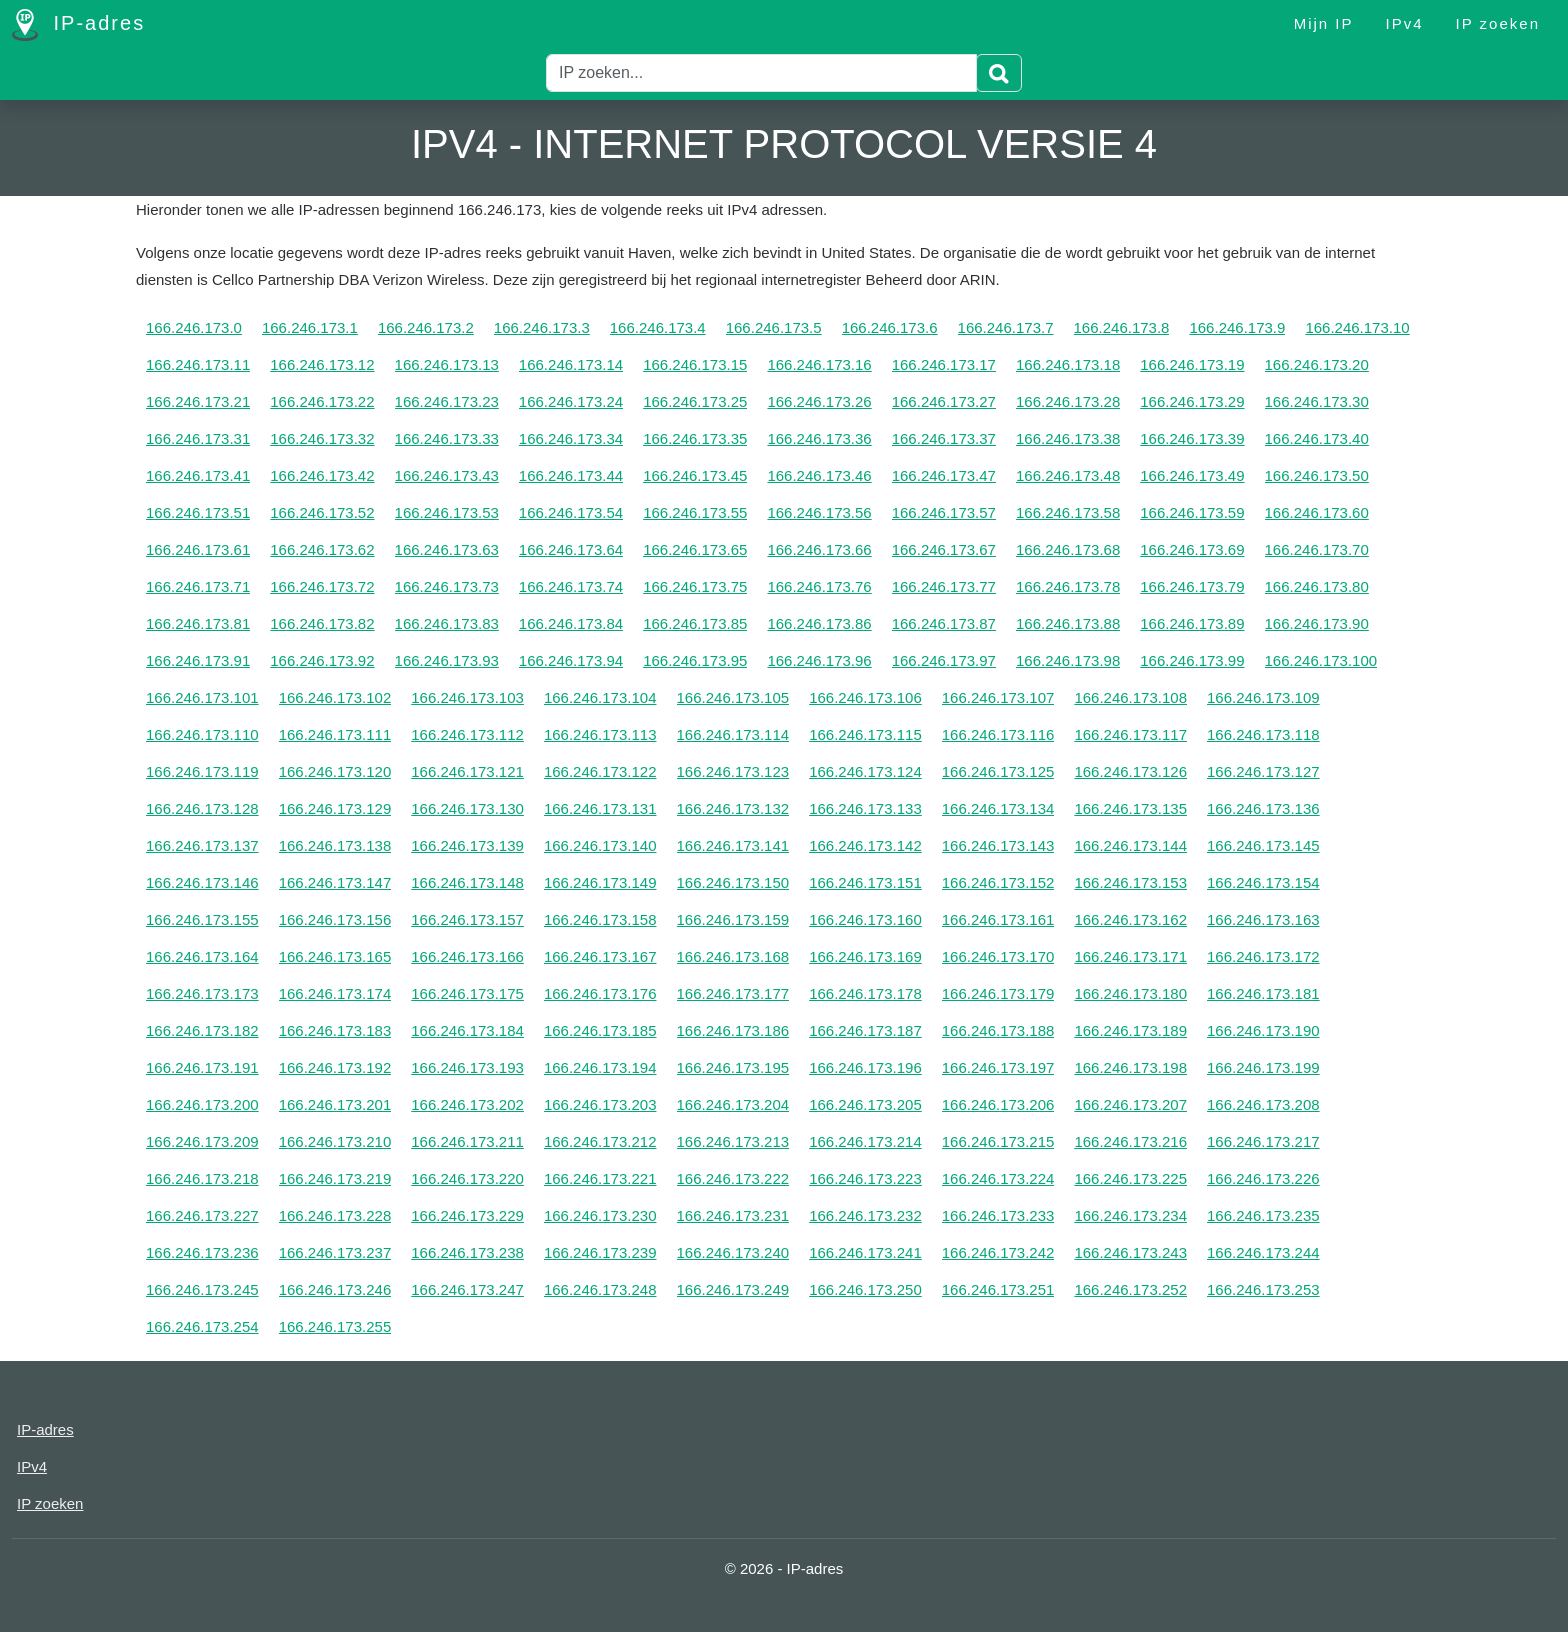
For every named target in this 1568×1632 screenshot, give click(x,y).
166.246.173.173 (202, 993)
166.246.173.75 (695, 586)
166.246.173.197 (998, 1067)
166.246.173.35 (695, 438)
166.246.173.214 (865, 1141)
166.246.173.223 (865, 1178)
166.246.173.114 (733, 734)
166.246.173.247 (467, 1289)
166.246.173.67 (944, 549)
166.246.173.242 (998, 1252)
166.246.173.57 (944, 512)
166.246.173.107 (998, 697)
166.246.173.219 (335, 1178)
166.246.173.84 (571, 623)
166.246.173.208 (1263, 1104)
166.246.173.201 (335, 1104)
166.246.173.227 (202, 1215)
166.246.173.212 (600, 1141)
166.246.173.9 (1237, 327)
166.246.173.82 (322, 623)
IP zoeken (1498, 23)
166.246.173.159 (733, 919)
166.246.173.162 (1130, 919)
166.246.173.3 (542, 327)
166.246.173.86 (819, 623)
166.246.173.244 (1263, 1252)
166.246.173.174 (335, 993)
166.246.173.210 (335, 1141)
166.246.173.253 (1263, 1289)
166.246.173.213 (733, 1141)
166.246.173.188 (998, 1030)
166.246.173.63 (447, 549)
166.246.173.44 (571, 475)
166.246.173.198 (1130, 1067)
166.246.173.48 (1068, 475)
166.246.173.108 (1130, 697)
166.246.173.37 (944, 438)
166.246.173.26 (819, 401)
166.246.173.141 (733, 845)
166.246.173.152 (998, 882)
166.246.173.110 (202, 734)
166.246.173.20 (1317, 364)
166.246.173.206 (998, 1104)
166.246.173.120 (335, 771)
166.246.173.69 (1192, 549)
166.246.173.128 (202, 808)
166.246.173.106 (865, 697)
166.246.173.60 (1317, 512)
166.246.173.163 (1263, 919)
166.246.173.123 (733, 771)
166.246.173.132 (733, 808)
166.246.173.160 (865, 919)
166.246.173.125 (998, 771)
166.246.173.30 (1317, 401)
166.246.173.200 (202, 1104)
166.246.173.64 (571, 549)
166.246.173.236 (202, 1252)
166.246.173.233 (998, 1215)
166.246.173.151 (865, 882)
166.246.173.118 (1263, 734)
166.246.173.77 (944, 586)
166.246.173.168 (733, 956)
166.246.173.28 (1068, 401)
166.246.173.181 (1263, 993)
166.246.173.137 (202, 845)
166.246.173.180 (1130, 993)
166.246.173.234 (1130, 1215)
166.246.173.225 (1130, 1178)
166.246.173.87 (944, 623)
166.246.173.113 (600, 734)
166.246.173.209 (202, 1141)
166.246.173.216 (1130, 1141)
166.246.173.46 (819, 475)
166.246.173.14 (571, 364)
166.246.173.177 (733, 993)
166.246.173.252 (1130, 1289)
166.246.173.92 (322, 660)
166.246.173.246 (335, 1289)
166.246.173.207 (1130, 1104)
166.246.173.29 (1192, 401)
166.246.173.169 (865, 956)
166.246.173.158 (600, 919)
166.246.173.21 (198, 401)
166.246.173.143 (998, 845)
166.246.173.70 (1317, 549)
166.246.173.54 (571, 512)
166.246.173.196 (865, 1067)
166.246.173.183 (335, 1030)
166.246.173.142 (865, 845)
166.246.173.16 (819, 364)
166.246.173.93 (447, 660)
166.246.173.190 (1263, 1030)
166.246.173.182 (202, 1030)
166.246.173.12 (322, 364)
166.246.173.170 (998, 956)
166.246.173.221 (600, 1178)
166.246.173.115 (865, 734)
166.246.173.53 (447, 512)
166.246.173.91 (198, 660)
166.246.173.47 (944, 475)
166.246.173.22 (322, 401)
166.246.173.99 (1192, 660)
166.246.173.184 (467, 1030)
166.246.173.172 (1263, 956)
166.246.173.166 (467, 956)
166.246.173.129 (335, 808)
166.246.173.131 (600, 808)
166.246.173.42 (322, 475)
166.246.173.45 (695, 475)
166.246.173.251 (998, 1289)
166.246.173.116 (998, 734)
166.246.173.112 (467, 734)
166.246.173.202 (467, 1104)
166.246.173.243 (1130, 1252)
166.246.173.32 (322, 438)
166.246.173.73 (447, 586)
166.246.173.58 (1068, 512)
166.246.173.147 (335, 882)
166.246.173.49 (1192, 475)
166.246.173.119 (202, 771)
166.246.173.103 (467, 697)
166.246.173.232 (865, 1215)
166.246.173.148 (467, 882)
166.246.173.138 (335, 845)
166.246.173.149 (600, 882)
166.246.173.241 (865, 1252)
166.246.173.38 (1068, 438)
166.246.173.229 (467, 1215)
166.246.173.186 (733, 1030)
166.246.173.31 (198, 438)
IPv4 (1405, 23)
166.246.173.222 (733, 1178)
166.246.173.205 (865, 1104)
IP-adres (78, 25)
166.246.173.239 (600, 1252)
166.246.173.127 (1263, 771)
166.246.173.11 (198, 364)
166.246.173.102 (335, 697)
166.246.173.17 (944, 364)
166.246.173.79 (1192, 586)
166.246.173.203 (600, 1104)
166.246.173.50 (1317, 475)
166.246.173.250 (865, 1289)
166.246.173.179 (998, 993)
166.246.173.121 (467, 771)
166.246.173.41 (198, 475)
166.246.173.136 (1263, 808)
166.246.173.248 (600, 1289)
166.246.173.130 (467, 808)
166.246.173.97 (944, 660)
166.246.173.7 (1006, 327)
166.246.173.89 (1192, 623)
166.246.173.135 (1130, 808)
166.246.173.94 (571, 660)
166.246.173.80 (1317, 586)
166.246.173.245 (202, 1289)
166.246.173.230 (600, 1215)
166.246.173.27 (944, 401)
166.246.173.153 (1130, 882)
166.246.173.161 (998, 919)
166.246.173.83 (447, 623)
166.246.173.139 (467, 845)
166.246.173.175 (467, 993)
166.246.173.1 (310, 327)
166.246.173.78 (1068, 586)
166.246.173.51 (198, 512)
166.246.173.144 (1130, 845)
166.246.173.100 (1321, 660)
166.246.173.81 (198, 623)
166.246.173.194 (600, 1067)
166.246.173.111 (335, 734)
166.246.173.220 (467, 1178)
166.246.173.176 (600, 993)
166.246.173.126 (1130, 771)
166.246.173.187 (865, 1030)
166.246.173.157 (467, 919)
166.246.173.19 (1192, 364)
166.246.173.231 (733, 1215)
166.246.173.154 (1263, 882)
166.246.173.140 (600, 845)
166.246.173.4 (658, 327)
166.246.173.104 (600, 697)
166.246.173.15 (695, 364)
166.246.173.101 (202, 697)
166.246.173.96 (819, 660)
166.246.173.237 (335, 1252)
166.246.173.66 (819, 549)
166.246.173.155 (202, 919)
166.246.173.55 (695, 512)
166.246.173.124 (865, 771)
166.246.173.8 (1122, 327)
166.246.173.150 (733, 882)
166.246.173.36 (819, 438)
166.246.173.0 (194, 327)
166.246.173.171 (1130, 956)
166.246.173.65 (695, 549)
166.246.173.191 (202, 1067)
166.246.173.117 (1130, 734)
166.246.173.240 (733, 1252)
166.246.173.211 (467, 1141)
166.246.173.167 (600, 956)
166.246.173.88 (1068, 623)
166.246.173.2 (426, 327)
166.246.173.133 (865, 808)
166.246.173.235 (1263, 1215)
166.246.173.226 (1263, 1178)
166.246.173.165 (335, 956)
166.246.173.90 (1317, 623)
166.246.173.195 (733, 1067)
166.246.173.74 (571, 586)
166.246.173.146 (202, 882)
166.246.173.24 (571, 401)
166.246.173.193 (467, 1067)
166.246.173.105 (733, 697)
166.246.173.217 (1263, 1141)
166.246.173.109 (1263, 697)
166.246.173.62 (322, 549)
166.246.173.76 (819, 586)
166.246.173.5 (774, 327)
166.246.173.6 (890, 327)
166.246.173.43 (447, 475)
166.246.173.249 (733, 1289)
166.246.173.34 (571, 438)
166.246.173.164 (202, 956)
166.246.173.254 (202, 1326)
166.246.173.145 (1263, 845)
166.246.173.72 (322, 586)
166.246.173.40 (1317, 438)
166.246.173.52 (322, 512)
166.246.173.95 (695, 660)
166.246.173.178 (865, 993)
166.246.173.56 (819, 512)
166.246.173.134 (998, 808)
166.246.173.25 (695, 401)
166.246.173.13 (447, 364)
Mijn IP (1324, 23)
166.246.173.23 (447, 401)
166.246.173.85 (695, 623)
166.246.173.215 (998, 1141)
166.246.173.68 (1068, 549)
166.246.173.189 (1130, 1030)
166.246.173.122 (600, 771)
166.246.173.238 (467, 1252)
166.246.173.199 (1263, 1067)
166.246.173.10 (1357, 327)
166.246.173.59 (1192, 512)
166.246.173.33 (447, 438)
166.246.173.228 (335, 1215)
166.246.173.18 (1068, 364)
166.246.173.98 (1068, 660)
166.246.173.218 (202, 1178)
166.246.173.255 (335, 1326)
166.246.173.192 (335, 1067)
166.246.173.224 (998, 1178)
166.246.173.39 (1192, 438)
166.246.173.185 (600, 1030)
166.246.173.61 (198, 549)
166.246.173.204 (733, 1104)
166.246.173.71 (198, 586)
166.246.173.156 (335, 919)
